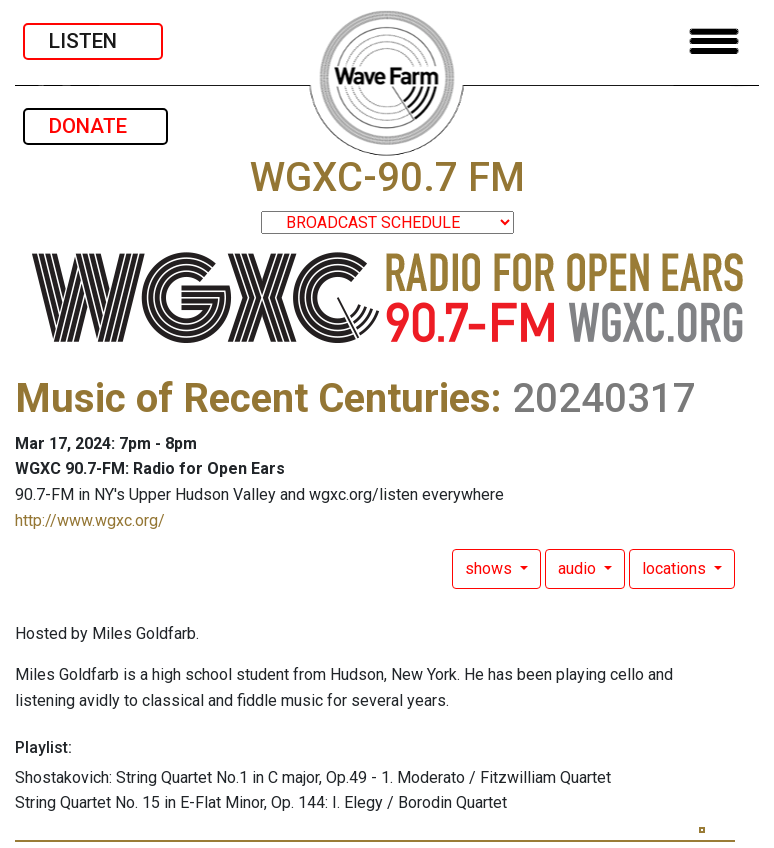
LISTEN (93, 41)
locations (676, 568)
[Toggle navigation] (714, 41)
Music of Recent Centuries (253, 398)
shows (490, 568)
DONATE (95, 126)
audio (579, 568)
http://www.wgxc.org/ (90, 520)
